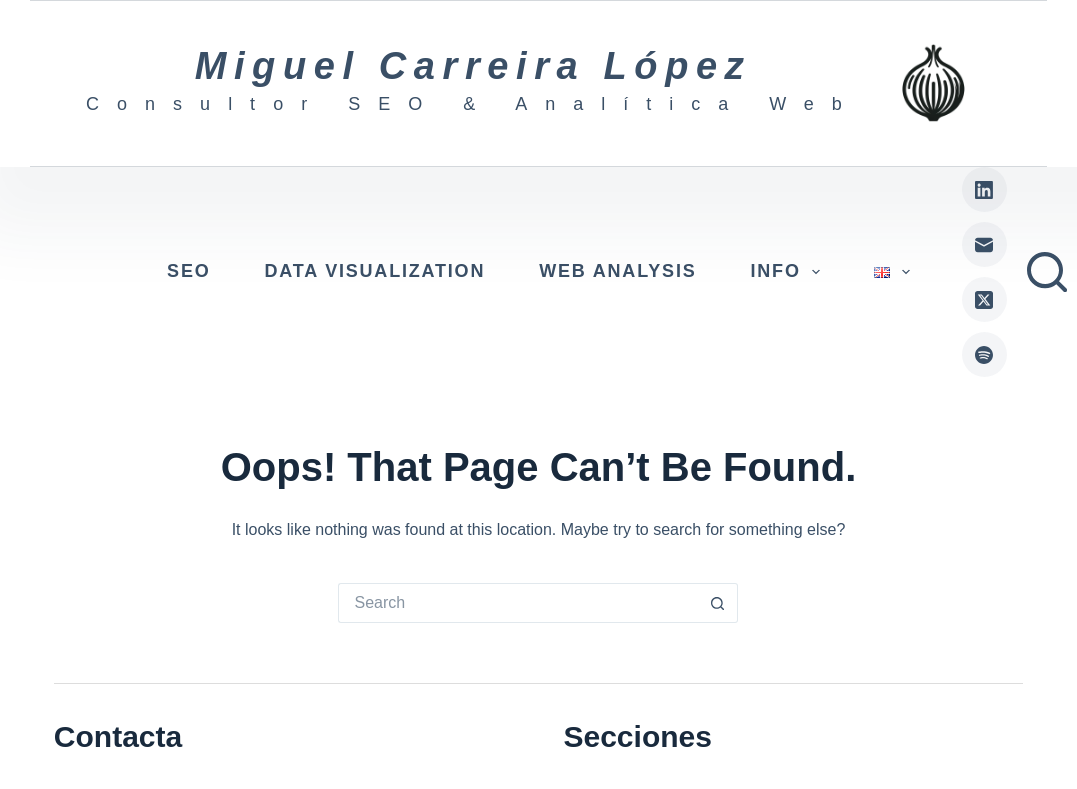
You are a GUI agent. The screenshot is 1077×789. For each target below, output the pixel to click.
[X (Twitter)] (984, 299)
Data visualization (375, 271)
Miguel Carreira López (473, 66)
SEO (188, 271)
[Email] (984, 244)
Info (790, 272)
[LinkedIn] (984, 189)
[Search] (1047, 272)
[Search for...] (518, 603)
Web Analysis (617, 271)
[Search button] (718, 603)
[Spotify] (984, 354)
